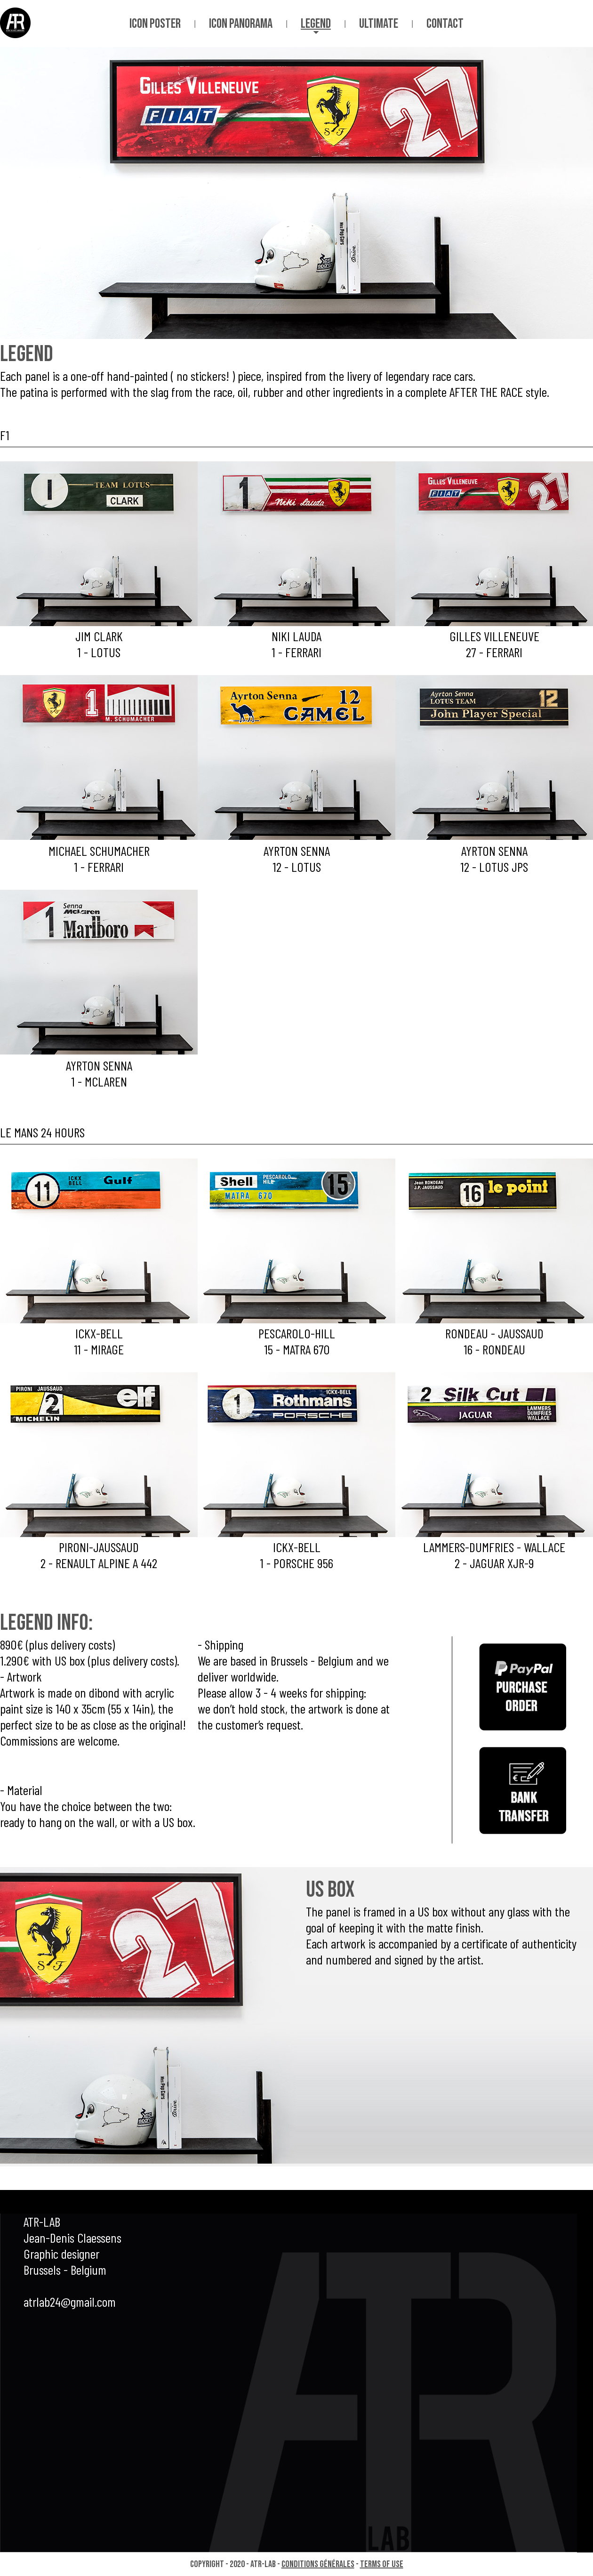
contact (445, 24)
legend (316, 24)
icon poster (155, 24)
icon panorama (240, 24)
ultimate (378, 24)
